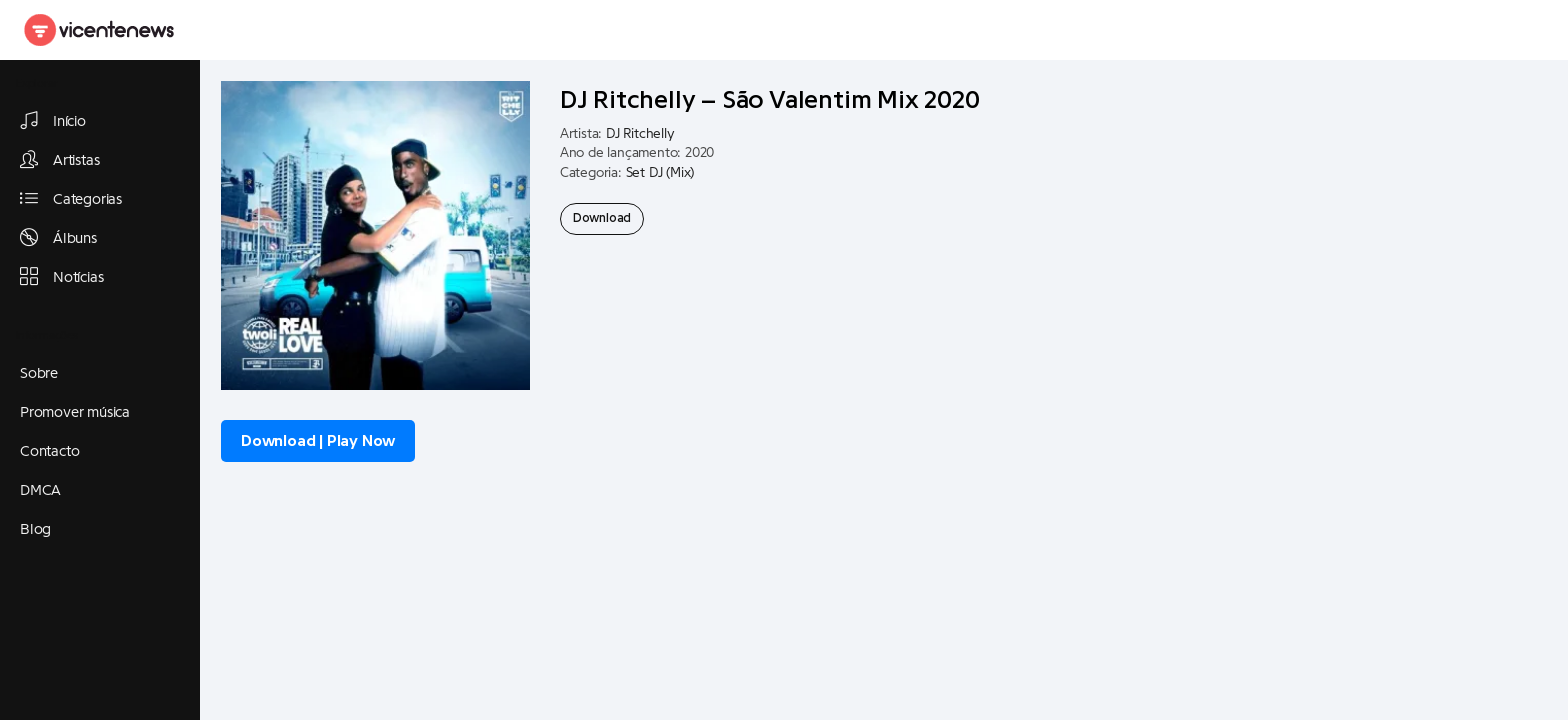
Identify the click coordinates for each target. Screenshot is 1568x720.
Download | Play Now (318, 441)
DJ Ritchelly (640, 134)
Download (602, 218)
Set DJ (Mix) (660, 173)
